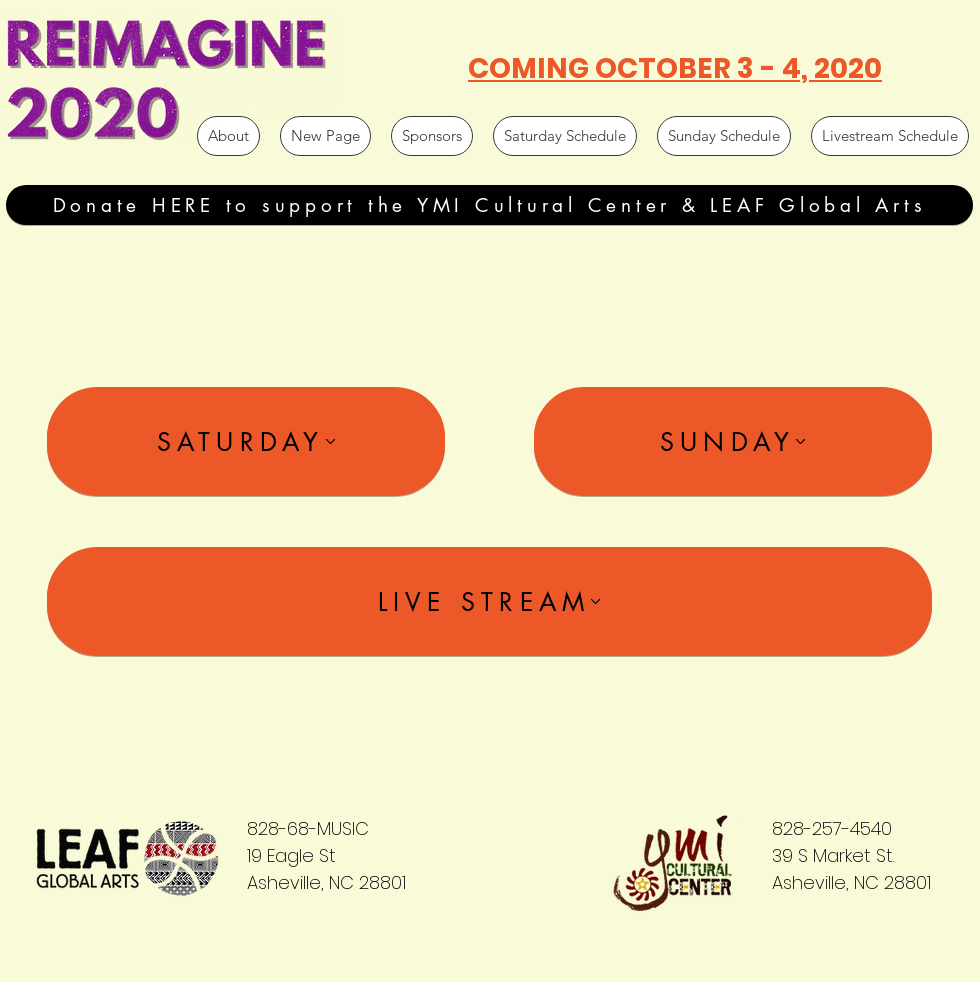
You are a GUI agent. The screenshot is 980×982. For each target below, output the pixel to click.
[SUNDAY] (733, 441)
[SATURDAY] (246, 441)
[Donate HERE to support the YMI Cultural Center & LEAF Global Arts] (489, 205)
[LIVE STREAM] (489, 601)
